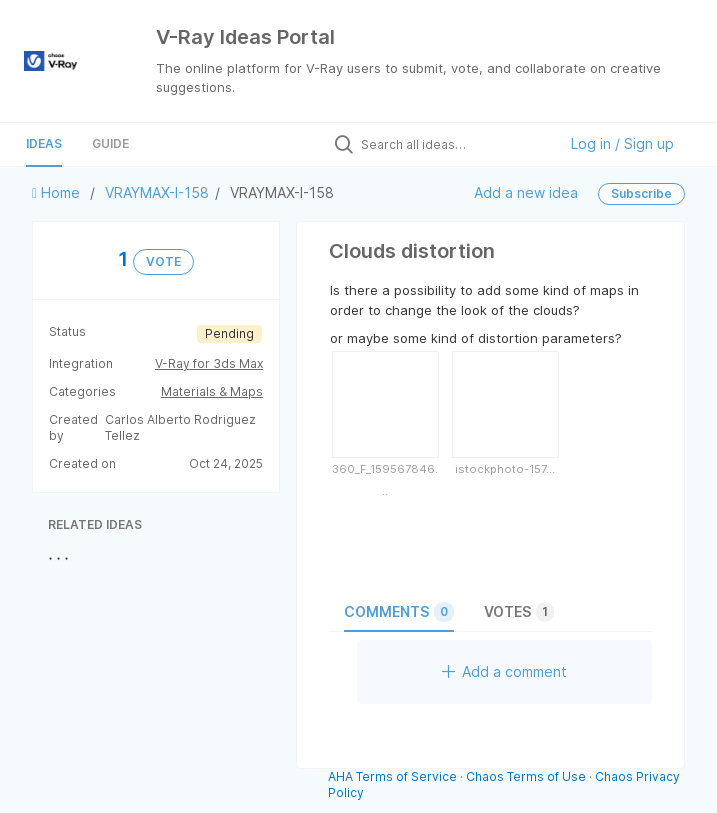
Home (58, 192)
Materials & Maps (212, 391)
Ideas (44, 143)
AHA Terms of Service (394, 776)
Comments (399, 612)
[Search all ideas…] (454, 144)
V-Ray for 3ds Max (209, 363)
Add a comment (504, 671)
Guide (110, 143)
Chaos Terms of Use (526, 776)
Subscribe (641, 193)
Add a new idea (526, 191)
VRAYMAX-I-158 (157, 192)
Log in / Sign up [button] (622, 143)
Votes (519, 612)
